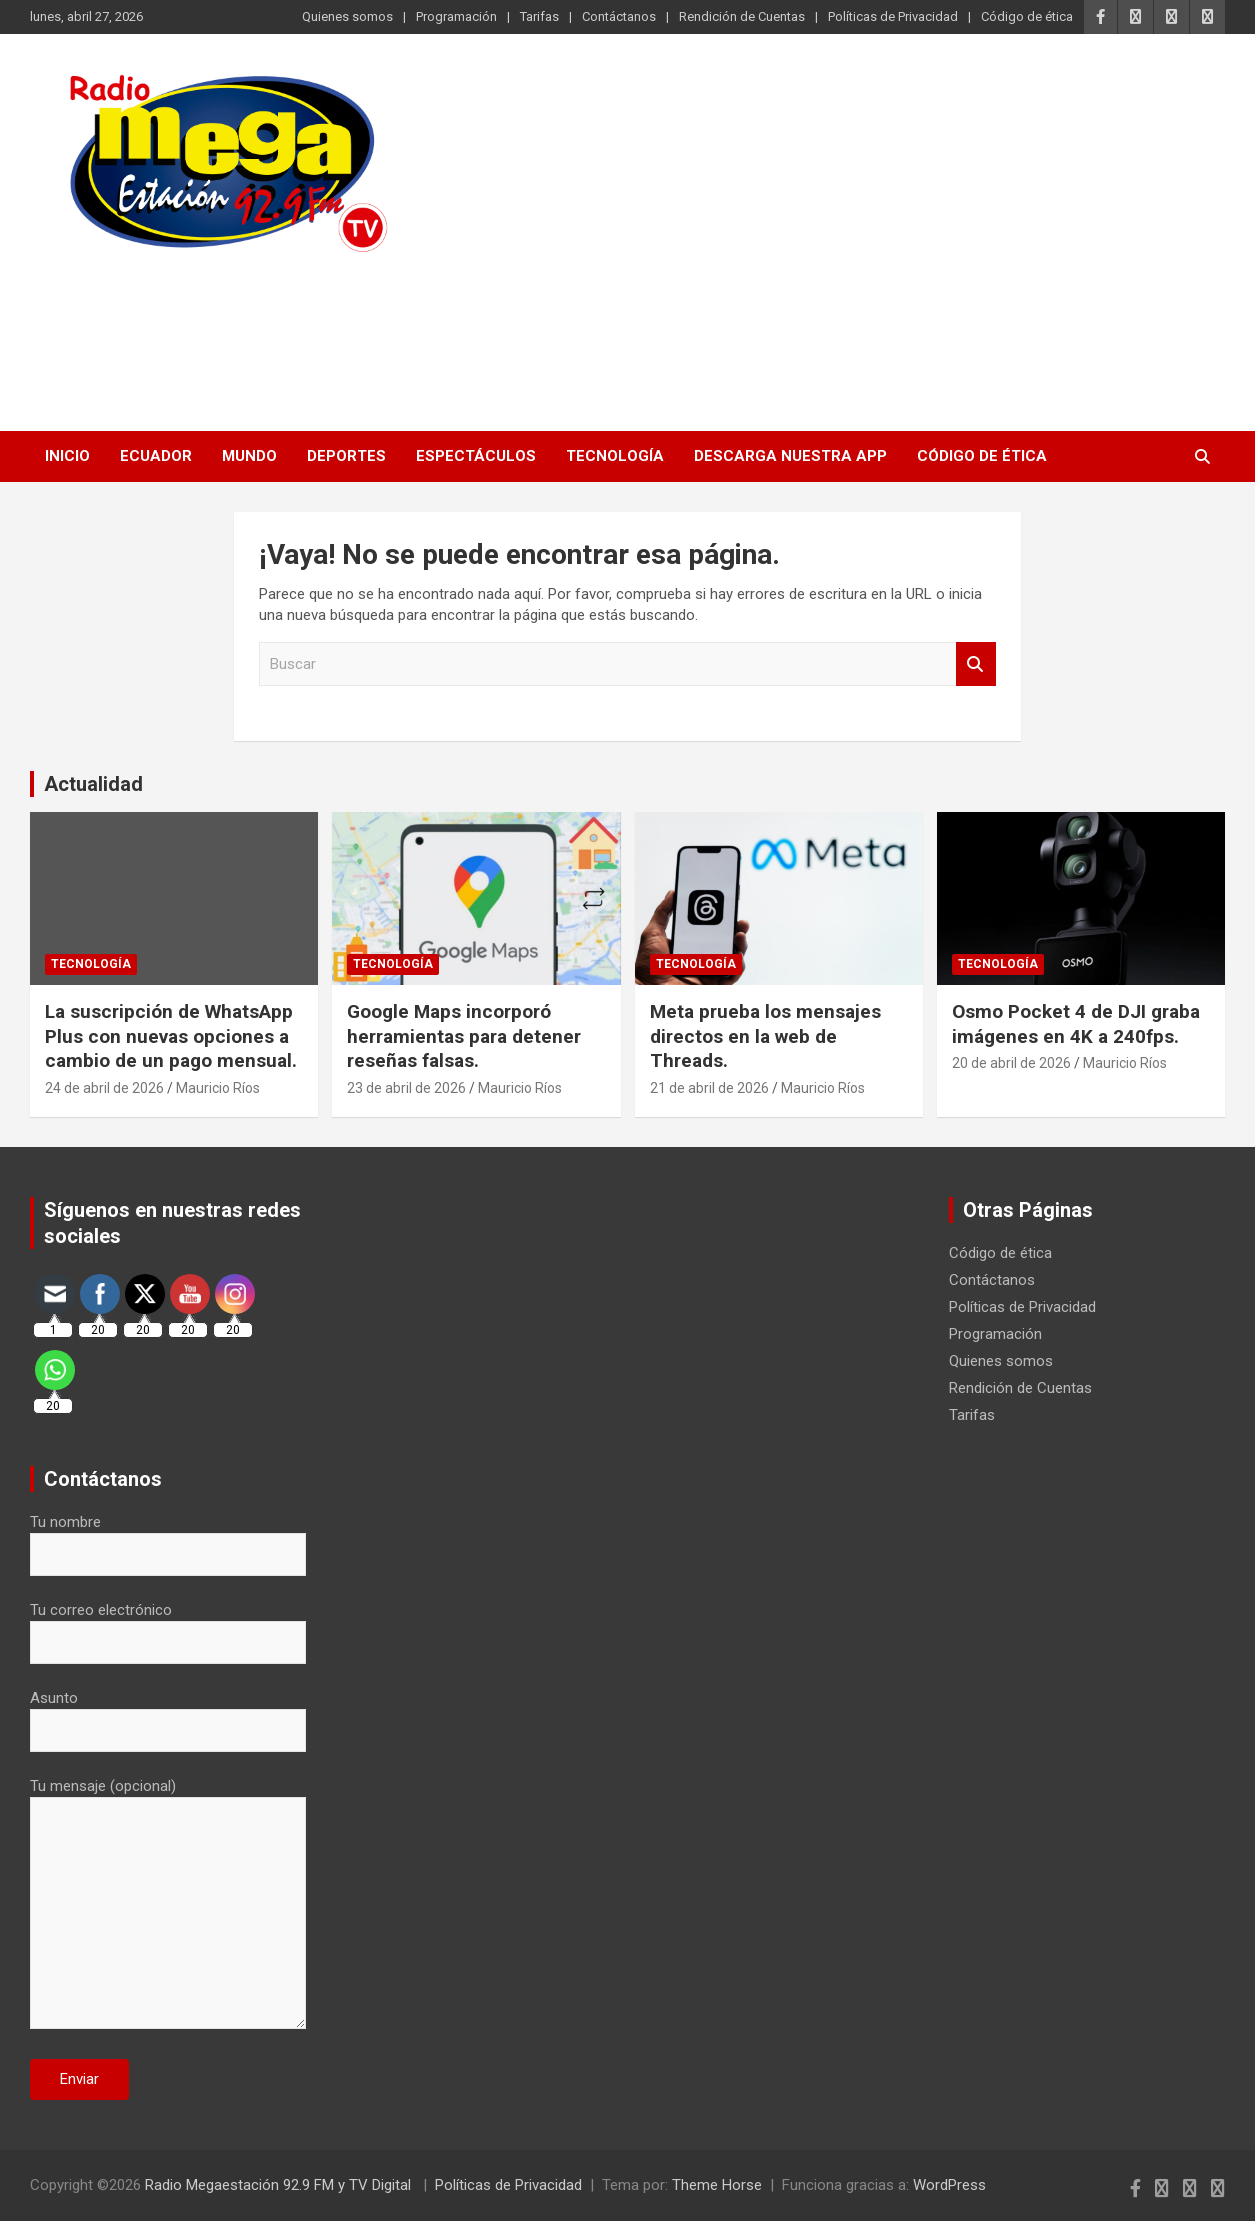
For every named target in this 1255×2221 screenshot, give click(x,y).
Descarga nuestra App (790, 456)
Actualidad (93, 784)
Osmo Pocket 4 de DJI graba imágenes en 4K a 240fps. (1076, 1024)
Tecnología (615, 456)
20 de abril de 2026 (1011, 1063)
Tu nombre (168, 1538)
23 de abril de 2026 (406, 1088)
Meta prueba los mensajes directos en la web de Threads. (765, 1036)
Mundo (249, 456)
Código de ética (1027, 16)
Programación (456, 16)
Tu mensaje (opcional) (168, 1905)
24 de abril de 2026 (104, 1088)
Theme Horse (717, 2185)
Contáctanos (619, 16)
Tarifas (539, 16)
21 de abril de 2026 (709, 1088)
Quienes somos (347, 16)
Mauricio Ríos (218, 1088)
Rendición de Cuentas (742, 16)
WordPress (949, 2185)
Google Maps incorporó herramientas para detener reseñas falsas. (464, 1036)
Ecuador (156, 456)
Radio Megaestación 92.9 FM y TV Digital (280, 2185)
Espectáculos (476, 456)
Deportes (346, 456)
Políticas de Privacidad (893, 16)
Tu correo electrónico (168, 1626)
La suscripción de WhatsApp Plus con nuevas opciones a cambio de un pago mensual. (171, 1036)
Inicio (67, 456)
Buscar (976, 664)
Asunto (168, 1714)
